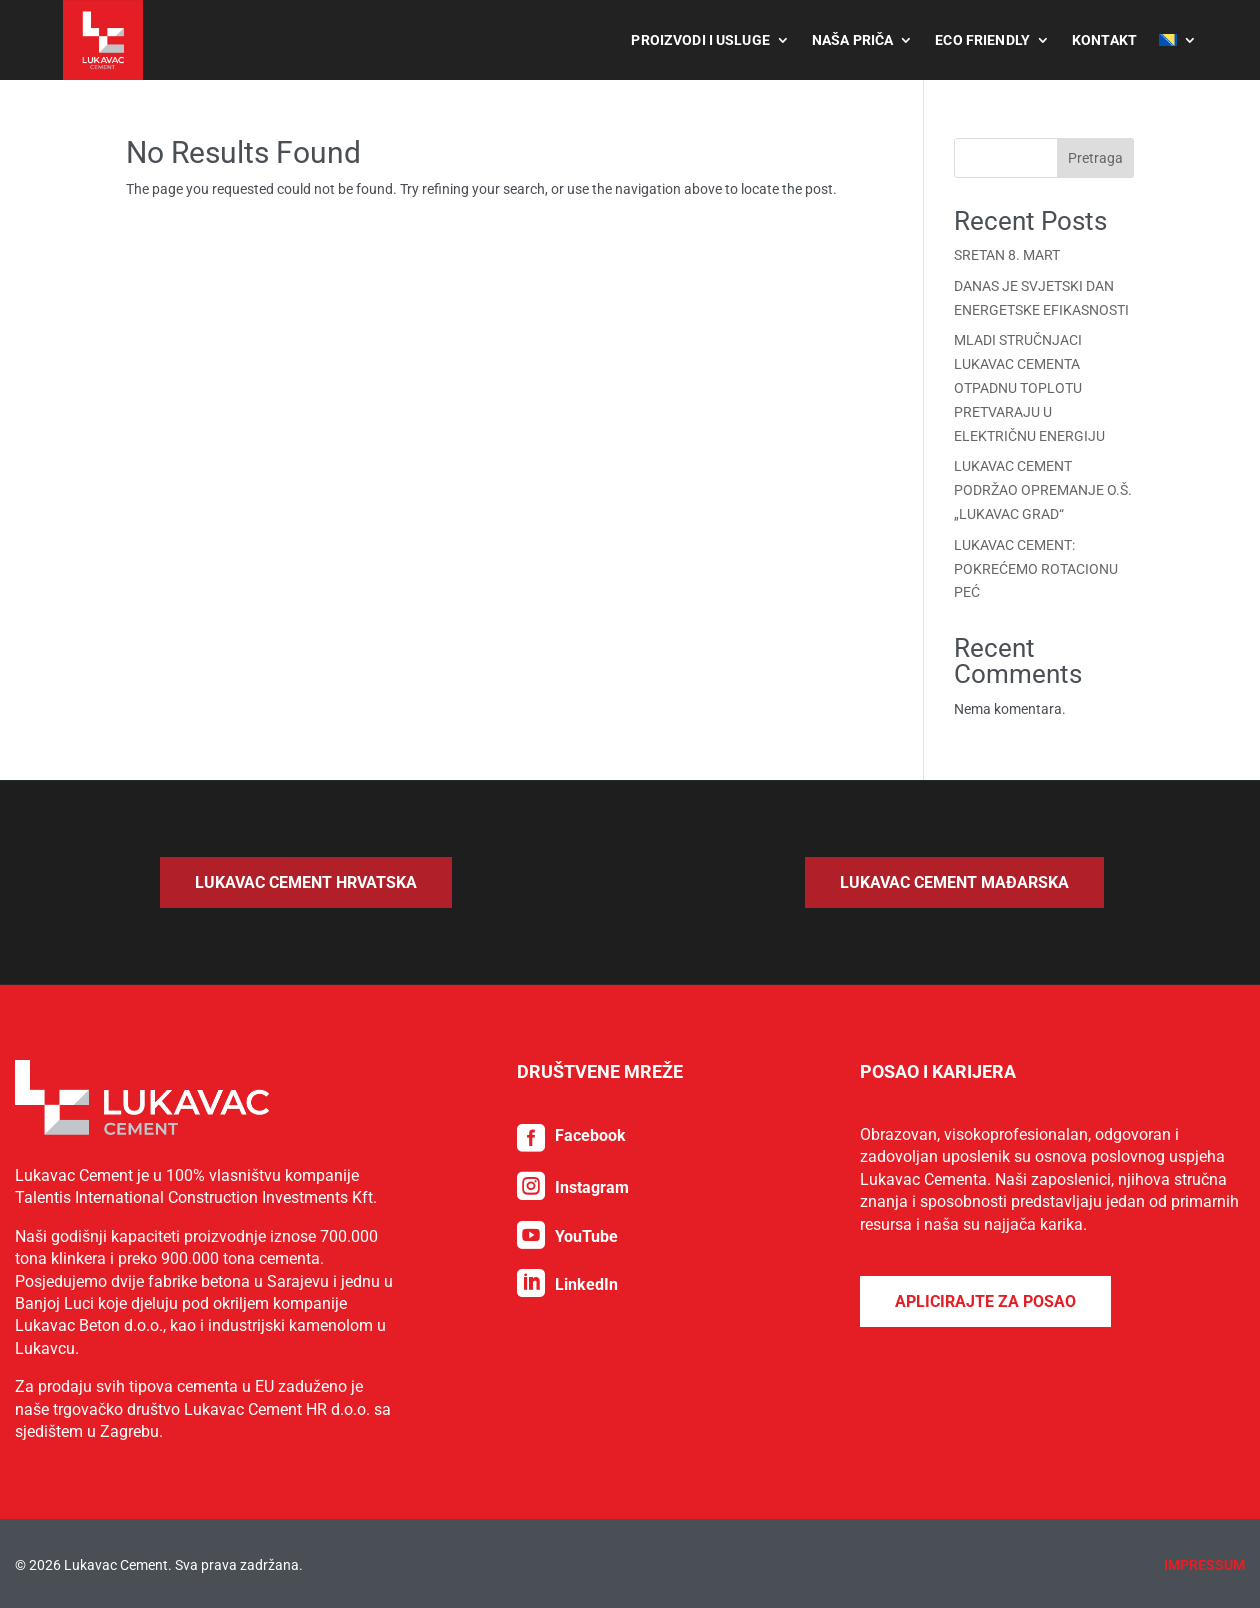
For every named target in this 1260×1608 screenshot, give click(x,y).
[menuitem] (1178, 40)
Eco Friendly (982, 40)
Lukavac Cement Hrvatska (306, 882)
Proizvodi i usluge (700, 40)
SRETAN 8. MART (1007, 255)
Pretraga (1095, 158)
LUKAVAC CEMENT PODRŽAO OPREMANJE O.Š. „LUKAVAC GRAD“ (1043, 490)
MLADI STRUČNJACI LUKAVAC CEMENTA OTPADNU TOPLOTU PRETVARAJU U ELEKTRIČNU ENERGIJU (1029, 387)
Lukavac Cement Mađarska (954, 882)
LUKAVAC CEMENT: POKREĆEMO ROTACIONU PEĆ (1036, 569)
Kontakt (1104, 40)
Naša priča (852, 40)
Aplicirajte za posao (985, 1506)
